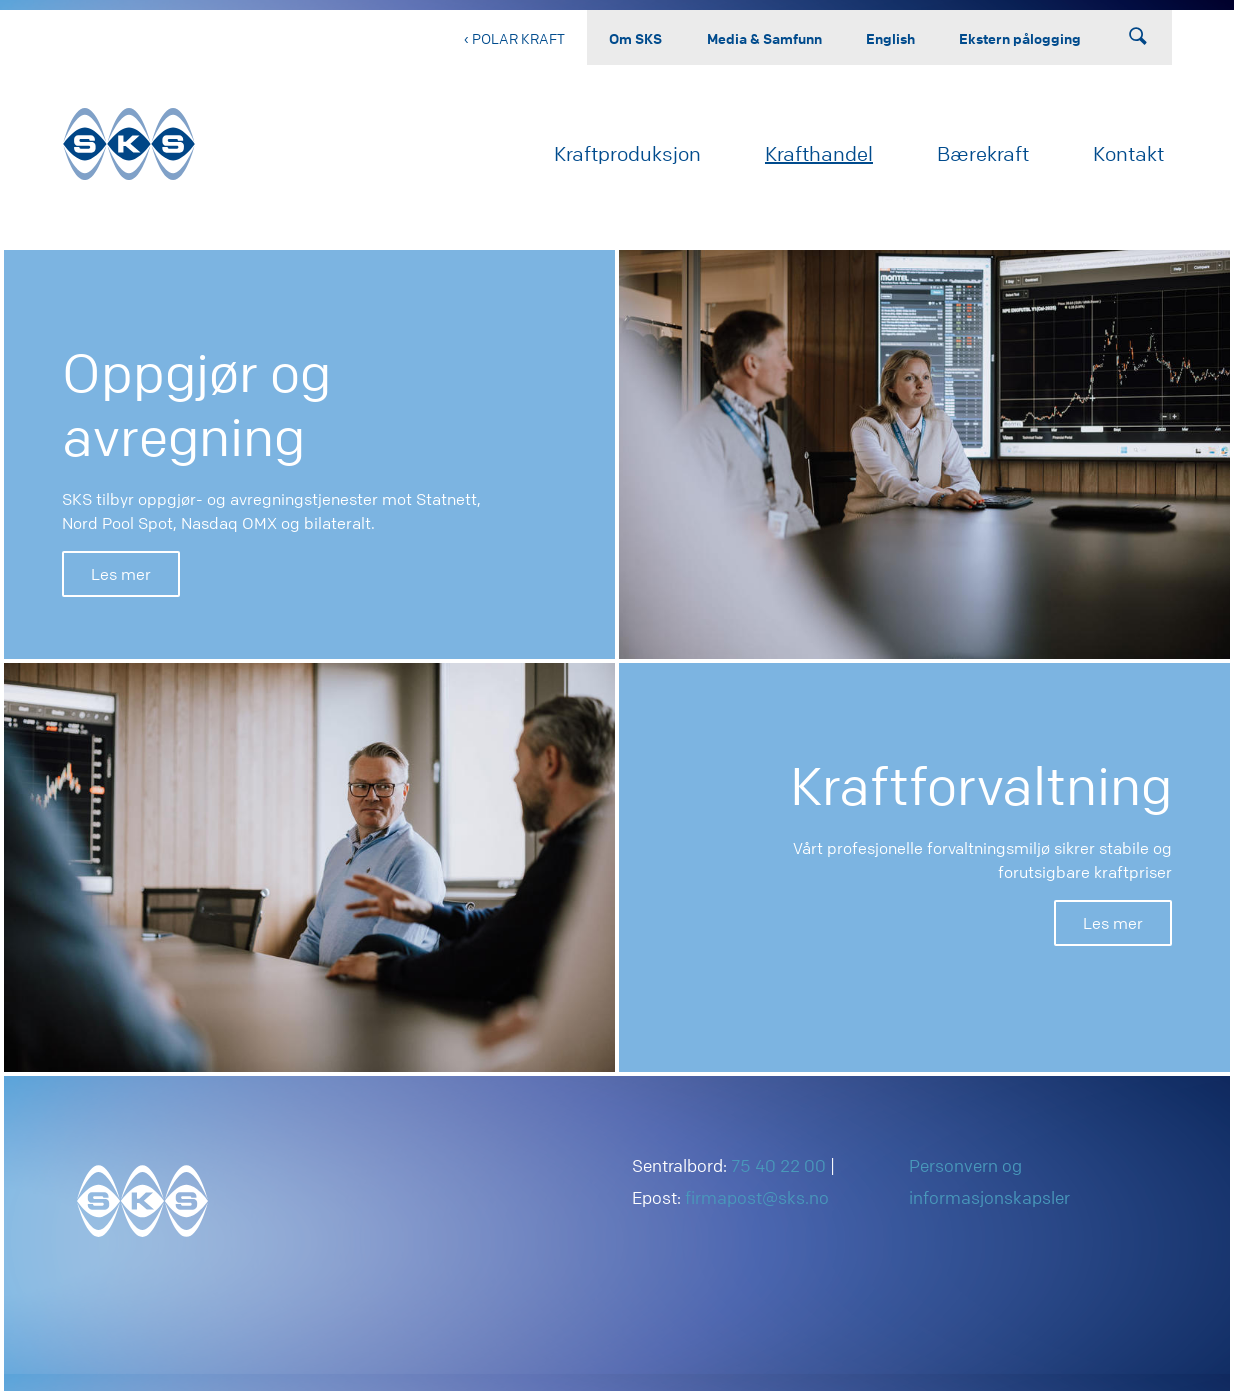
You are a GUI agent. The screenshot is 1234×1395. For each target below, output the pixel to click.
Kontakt (1128, 153)
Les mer (121, 574)
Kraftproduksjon (627, 153)
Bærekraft (983, 153)
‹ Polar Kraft (514, 38)
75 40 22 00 (778, 1165)
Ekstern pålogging (1020, 38)
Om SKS (635, 38)
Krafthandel (819, 153)
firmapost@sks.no (757, 1197)
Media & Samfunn (764, 38)
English (890, 38)
